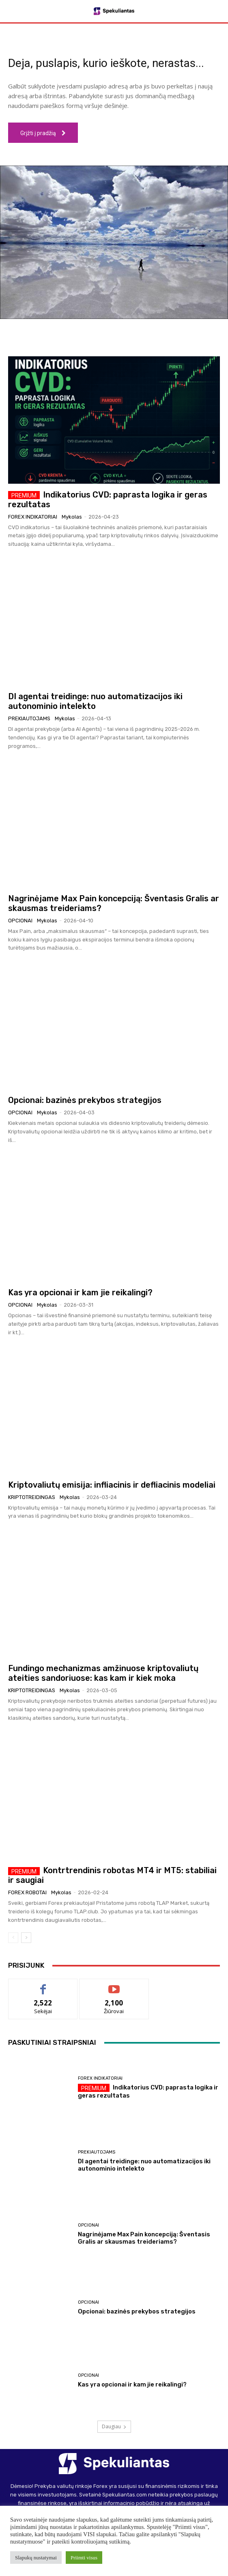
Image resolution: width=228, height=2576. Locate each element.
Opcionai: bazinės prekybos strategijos (84, 1100)
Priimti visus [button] (84, 2557)
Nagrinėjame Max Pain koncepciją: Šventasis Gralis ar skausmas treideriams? (144, 2238)
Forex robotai (27, 1892)
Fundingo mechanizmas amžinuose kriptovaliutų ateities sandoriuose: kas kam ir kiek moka (103, 1673)
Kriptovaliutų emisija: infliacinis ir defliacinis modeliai (111, 1485)
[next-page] (26, 1937)
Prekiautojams (29, 718)
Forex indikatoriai (32, 516)
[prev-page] (13, 1937)
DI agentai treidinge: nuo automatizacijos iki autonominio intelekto (95, 701)
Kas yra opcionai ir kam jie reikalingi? (80, 1292)
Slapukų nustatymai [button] (36, 2557)
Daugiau (114, 2426)
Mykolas (72, 517)
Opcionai (20, 920)
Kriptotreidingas (31, 1497)
